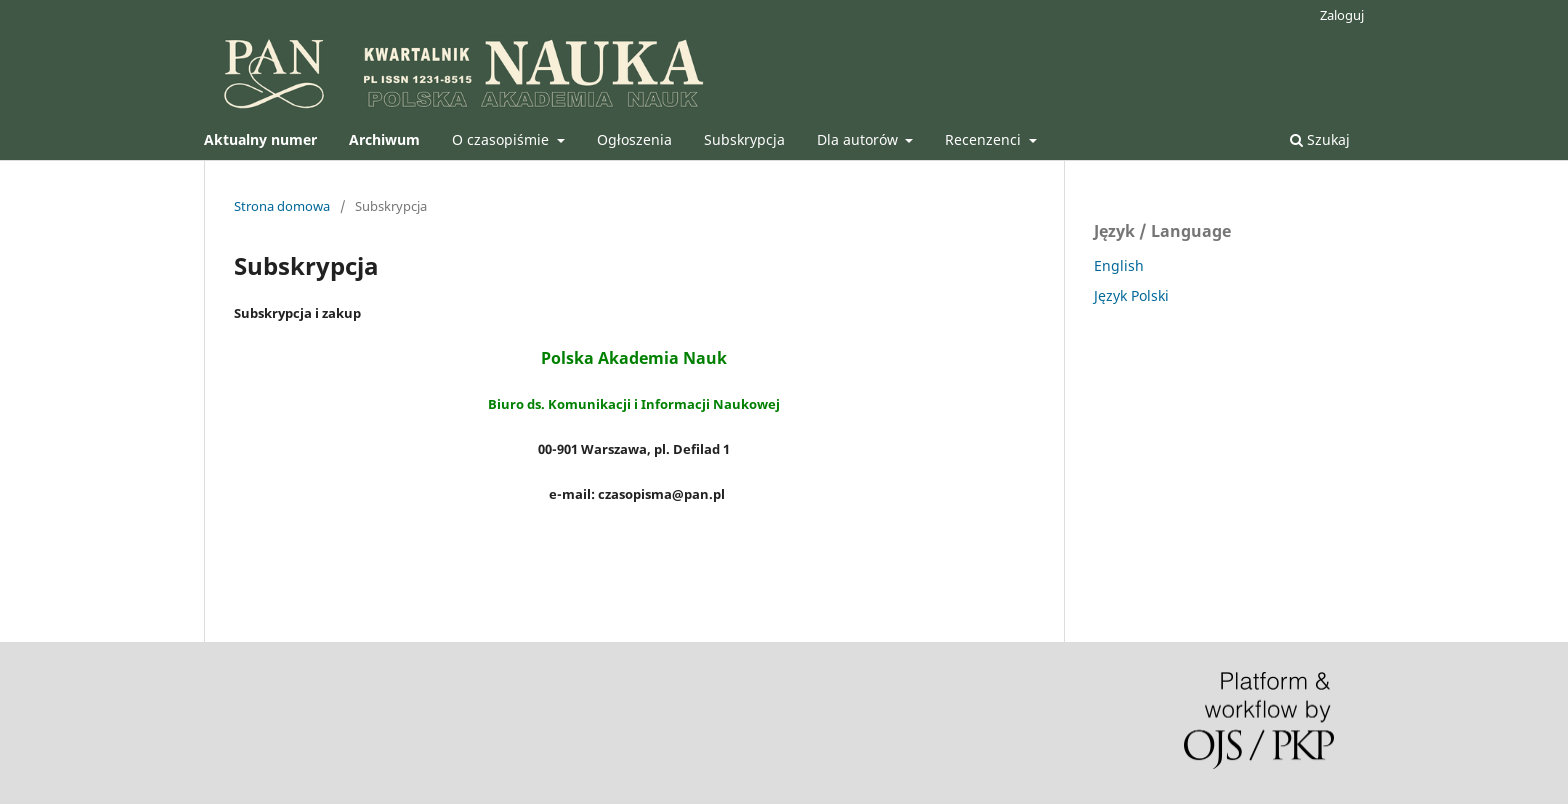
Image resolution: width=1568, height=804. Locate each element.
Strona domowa (282, 206)
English (1119, 265)
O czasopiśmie (502, 139)
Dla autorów (859, 139)
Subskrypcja (744, 139)
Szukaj (1320, 139)
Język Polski (1131, 295)
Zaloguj (1342, 15)
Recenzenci (985, 139)
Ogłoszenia (634, 139)
